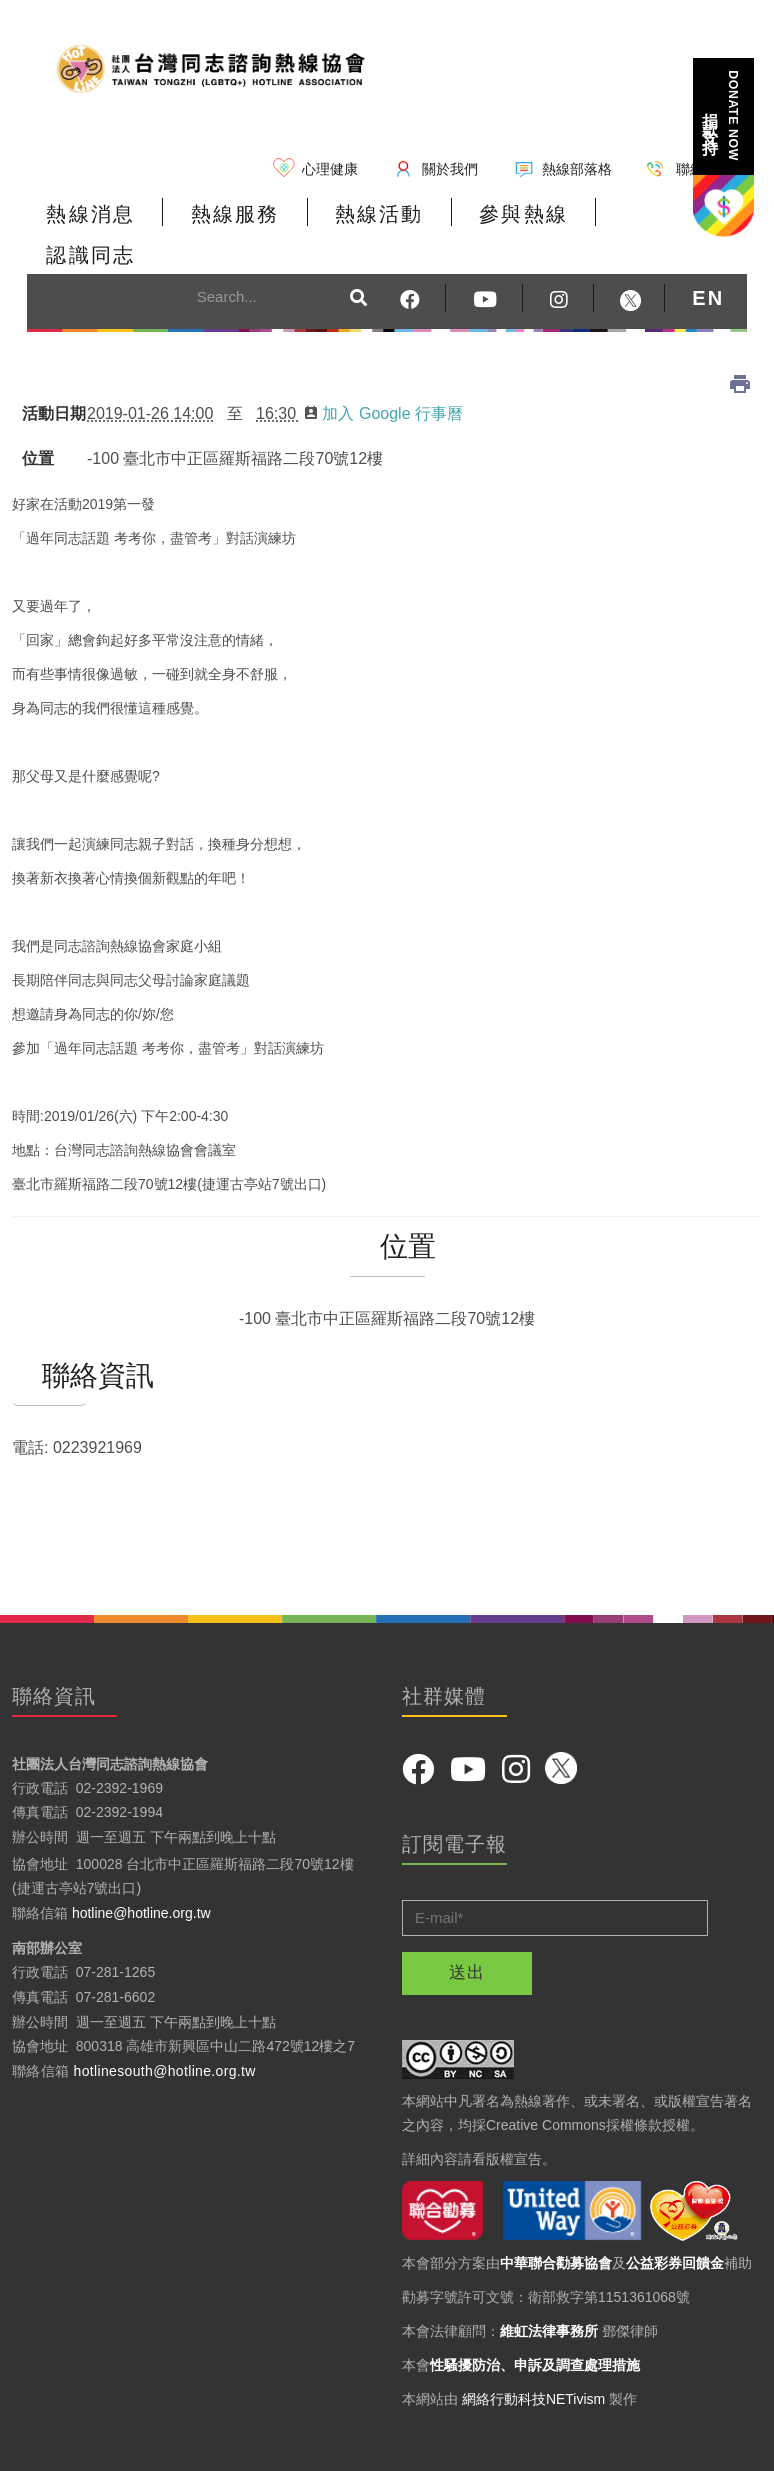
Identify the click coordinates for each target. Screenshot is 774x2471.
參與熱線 (519, 214)
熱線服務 (233, 214)
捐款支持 (722, 115)
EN (708, 257)
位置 (38, 417)
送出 (467, 1930)
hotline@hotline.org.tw (141, 1872)
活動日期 (50, 372)
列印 (740, 343)
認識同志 (662, 214)
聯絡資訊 (49, 1335)
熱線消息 (90, 214)
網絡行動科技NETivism (533, 2357)
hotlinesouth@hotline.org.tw (165, 2030)
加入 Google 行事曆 (383, 372)
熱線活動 (376, 214)
